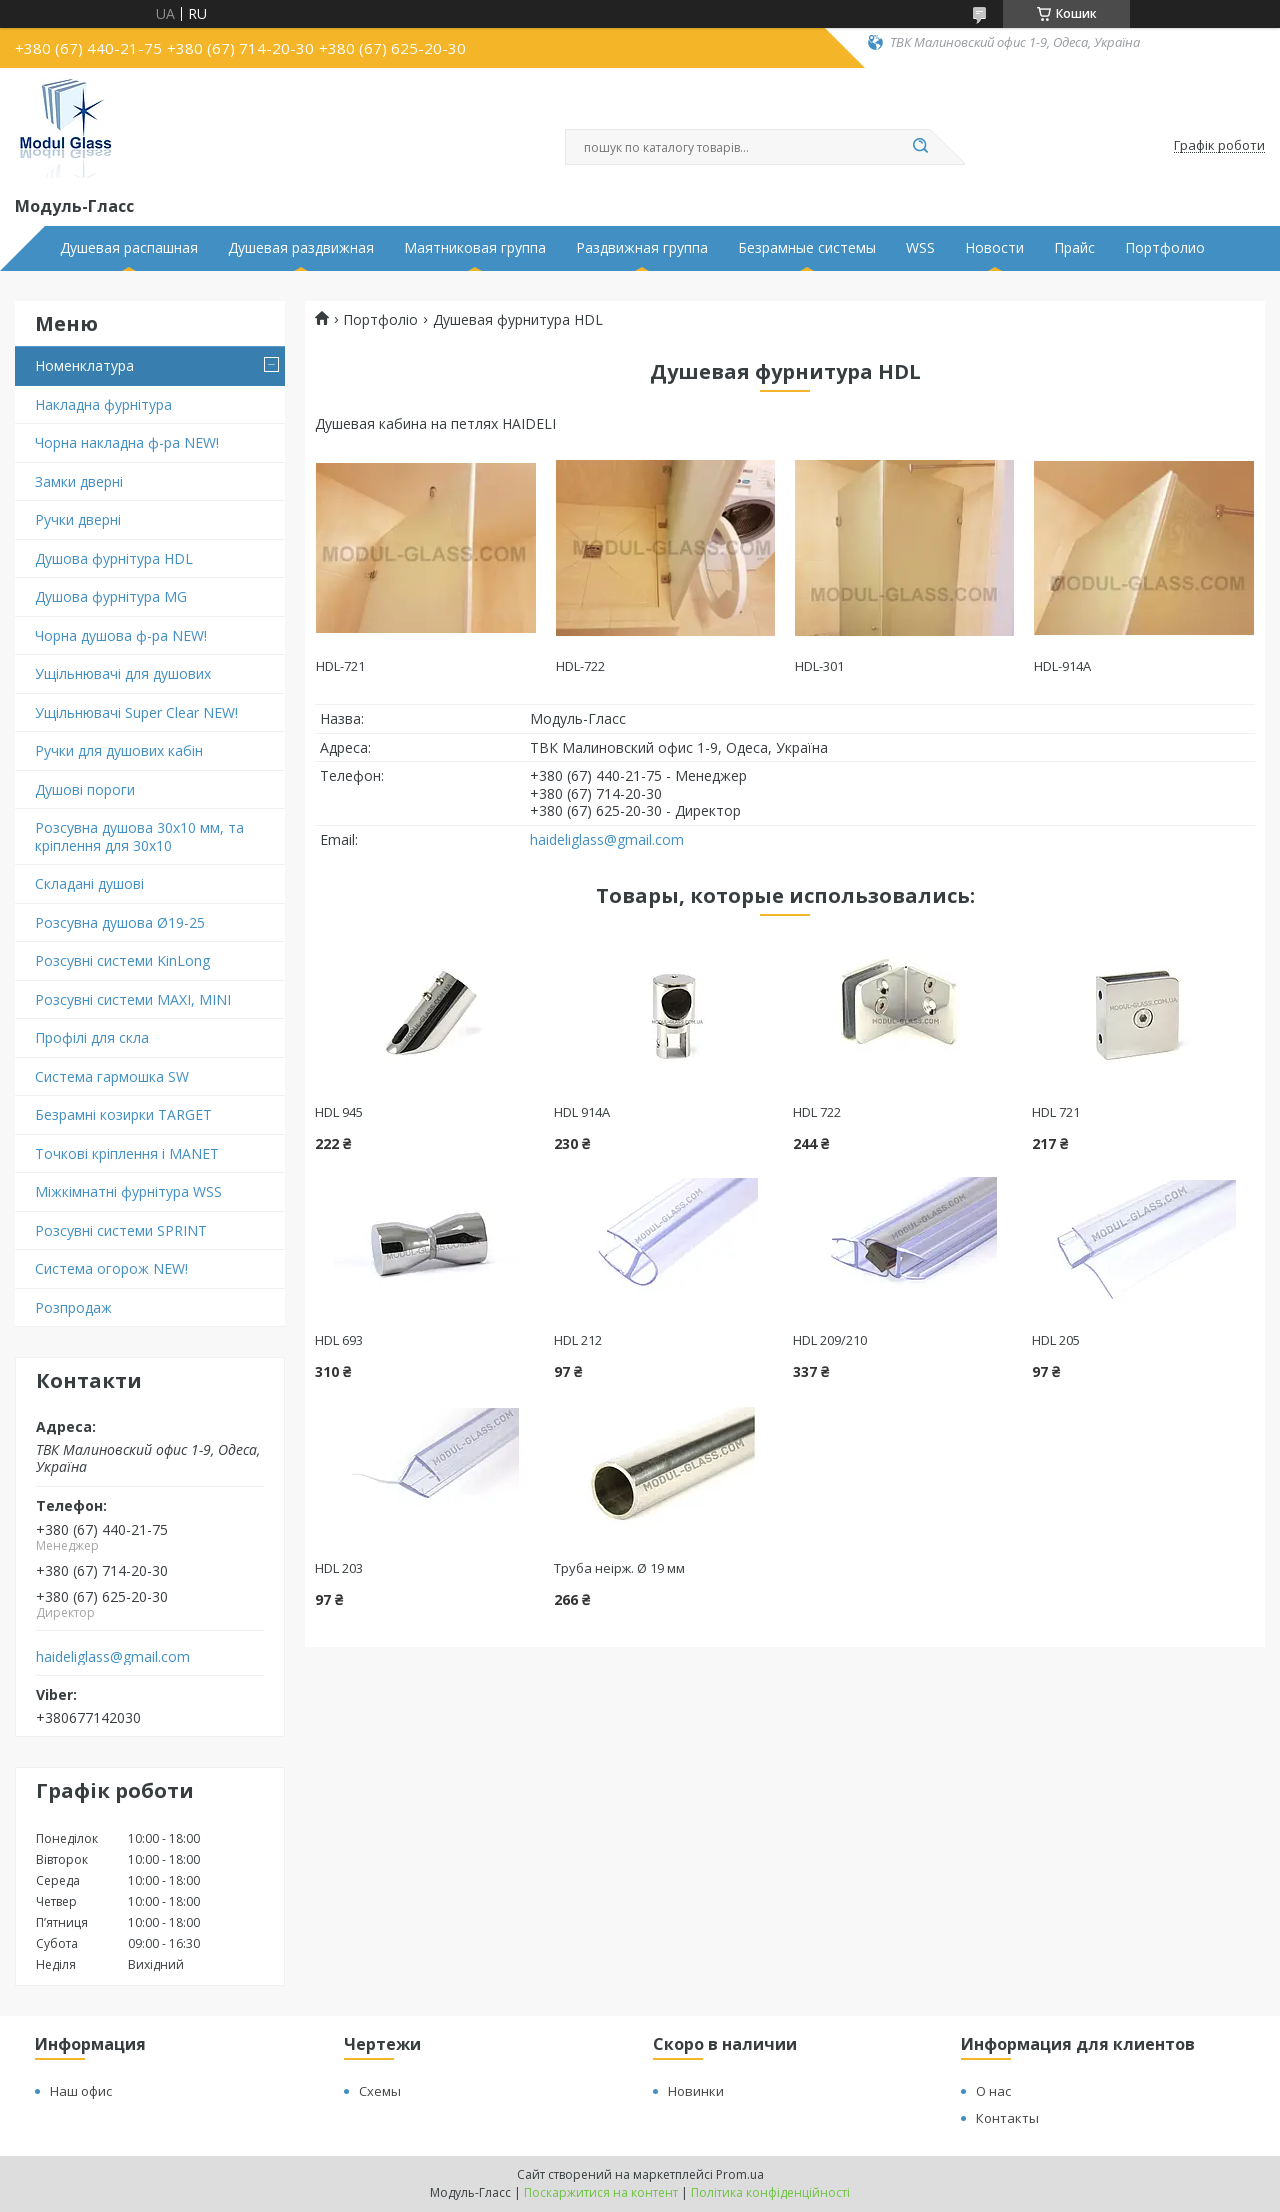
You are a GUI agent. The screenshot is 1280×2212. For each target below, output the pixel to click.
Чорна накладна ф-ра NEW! (127, 442)
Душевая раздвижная (301, 248)
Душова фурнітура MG (111, 596)
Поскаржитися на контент (601, 2192)
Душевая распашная (129, 248)
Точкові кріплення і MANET (127, 1153)
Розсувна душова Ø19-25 (120, 922)
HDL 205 (1056, 1340)
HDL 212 (578, 1340)
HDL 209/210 (830, 1340)
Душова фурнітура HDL (114, 558)
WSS (920, 248)
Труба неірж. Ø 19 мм (619, 1568)
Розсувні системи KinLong (122, 960)
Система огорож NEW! (111, 1268)
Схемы (380, 2091)
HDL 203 (339, 1568)
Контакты (1007, 2118)
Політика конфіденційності (770, 2192)
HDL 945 (339, 1112)
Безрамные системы (807, 248)
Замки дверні (79, 481)
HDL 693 (339, 1340)
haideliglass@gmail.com (113, 1657)
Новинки (696, 2091)
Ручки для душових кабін (119, 750)
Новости (994, 248)
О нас (993, 2091)
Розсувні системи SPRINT (121, 1230)
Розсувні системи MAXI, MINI (133, 999)
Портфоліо (380, 320)
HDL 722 (817, 1112)
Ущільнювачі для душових (123, 673)
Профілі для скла (92, 1037)
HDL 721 (1056, 1112)
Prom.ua (740, 2174)
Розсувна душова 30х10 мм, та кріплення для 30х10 (139, 836)
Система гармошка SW (112, 1076)
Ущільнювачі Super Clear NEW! (136, 712)
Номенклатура (84, 365)
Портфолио (1165, 248)
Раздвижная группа (642, 248)
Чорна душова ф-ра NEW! (121, 635)
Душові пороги (85, 789)
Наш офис (81, 2091)
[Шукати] (920, 147)
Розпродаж (73, 1307)
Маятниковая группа (475, 248)
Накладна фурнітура (103, 404)
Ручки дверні (78, 519)
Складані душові (89, 883)
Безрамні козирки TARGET (123, 1114)
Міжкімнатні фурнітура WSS (128, 1191)
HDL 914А (582, 1112)
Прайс (1074, 248)
